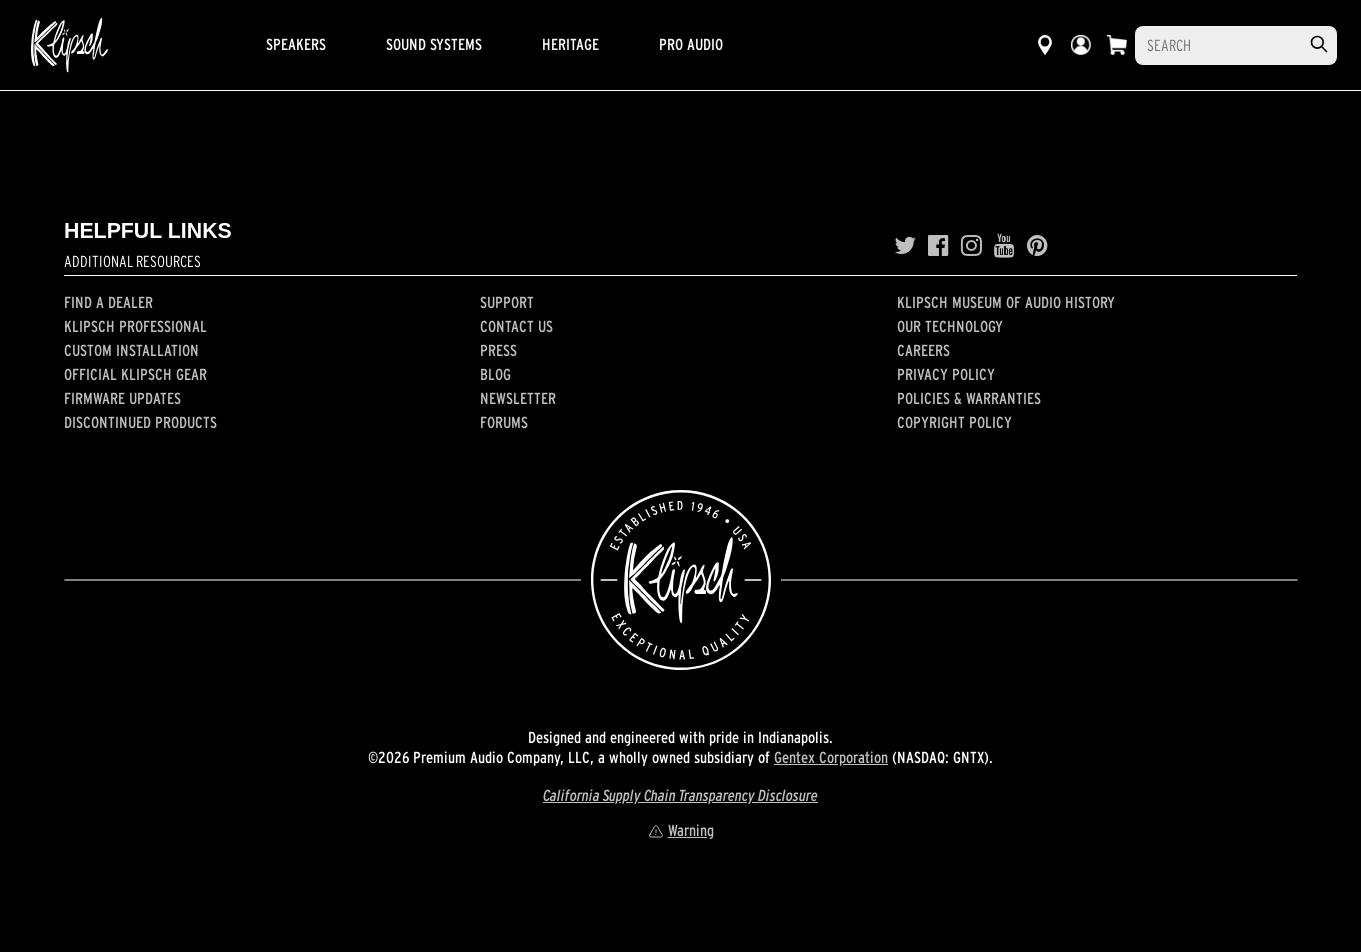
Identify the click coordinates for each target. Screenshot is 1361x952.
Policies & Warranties (969, 398)
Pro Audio (691, 44)
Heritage (570, 44)
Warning (681, 830)
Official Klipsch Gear (135, 374)
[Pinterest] (1037, 246)
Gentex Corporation (831, 757)
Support (507, 302)
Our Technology (950, 326)
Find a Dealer (108, 302)
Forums (504, 422)
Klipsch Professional (135, 326)
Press (498, 350)
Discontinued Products (140, 422)
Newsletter (518, 398)
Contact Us (516, 326)
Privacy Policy (946, 374)
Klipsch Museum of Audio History (1006, 302)
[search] (1319, 44)
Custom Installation (131, 350)
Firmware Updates (122, 398)
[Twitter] (905, 246)
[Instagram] (971, 246)
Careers (923, 350)
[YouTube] (1004, 246)
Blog (495, 374)
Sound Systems (434, 44)
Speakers (296, 44)
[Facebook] (938, 246)
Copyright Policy (954, 422)
